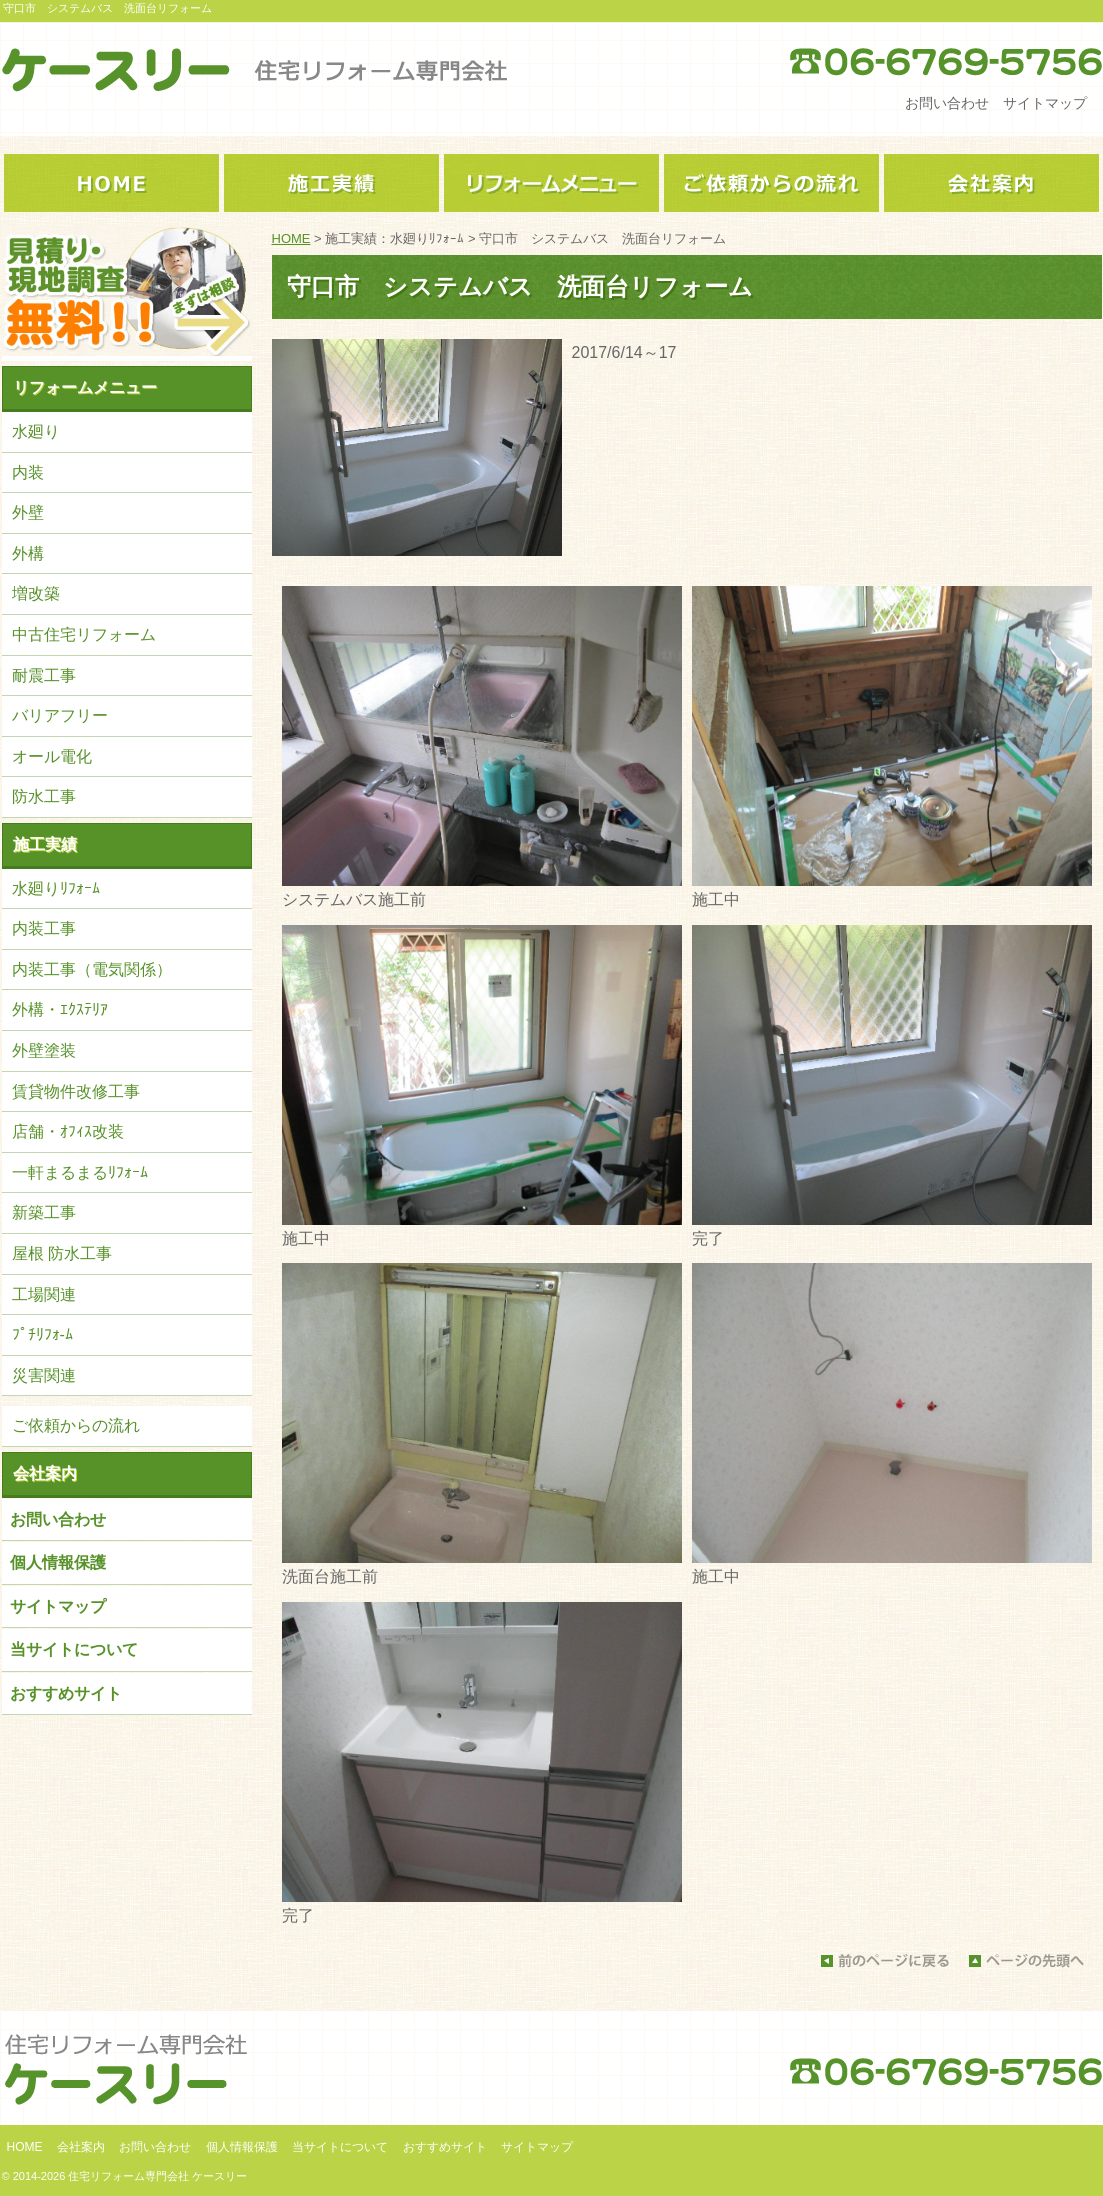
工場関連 (44, 1294)
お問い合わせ (947, 103)
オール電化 (52, 756)
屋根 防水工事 (62, 1253)
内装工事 (44, 928)
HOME (291, 238)
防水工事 (44, 796)
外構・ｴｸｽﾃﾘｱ (60, 1009)
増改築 (36, 593)
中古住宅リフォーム (84, 634)
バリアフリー (60, 715)
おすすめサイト (66, 1693)
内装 (28, 472)
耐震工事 (44, 675)
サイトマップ (1045, 103)
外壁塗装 (44, 1050)
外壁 (28, 512)
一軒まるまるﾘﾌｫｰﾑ (80, 1172)
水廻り (36, 431)
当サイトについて (74, 1649)
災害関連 (44, 1375)
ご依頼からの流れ (76, 1425)
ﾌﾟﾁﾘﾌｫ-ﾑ (42, 1334)
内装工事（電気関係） (92, 969)
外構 (28, 553)
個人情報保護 (58, 1562)
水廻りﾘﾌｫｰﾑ (56, 888)
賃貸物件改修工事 (76, 1091)
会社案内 (45, 1473)
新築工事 (44, 1212)
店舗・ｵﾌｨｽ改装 (68, 1131)
